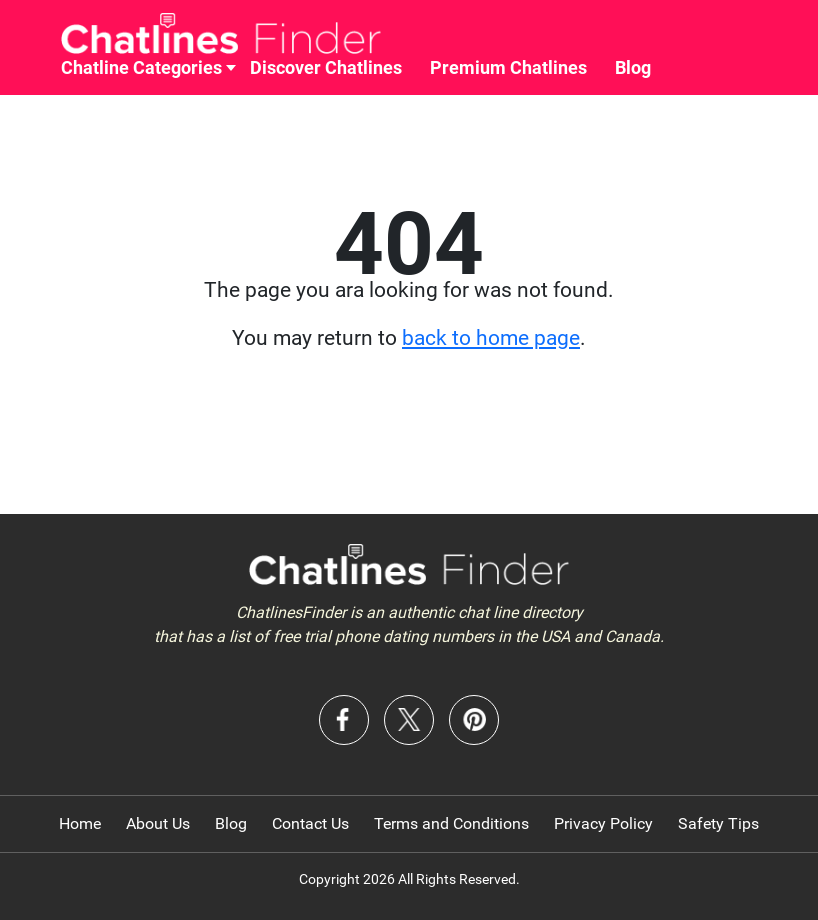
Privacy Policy (603, 823)
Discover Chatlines (326, 67)
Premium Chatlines (508, 67)
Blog (633, 67)
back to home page (491, 338)
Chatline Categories (141, 67)
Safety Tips (718, 823)
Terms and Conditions (451, 823)
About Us (158, 823)
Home (80, 823)
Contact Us (310, 823)
